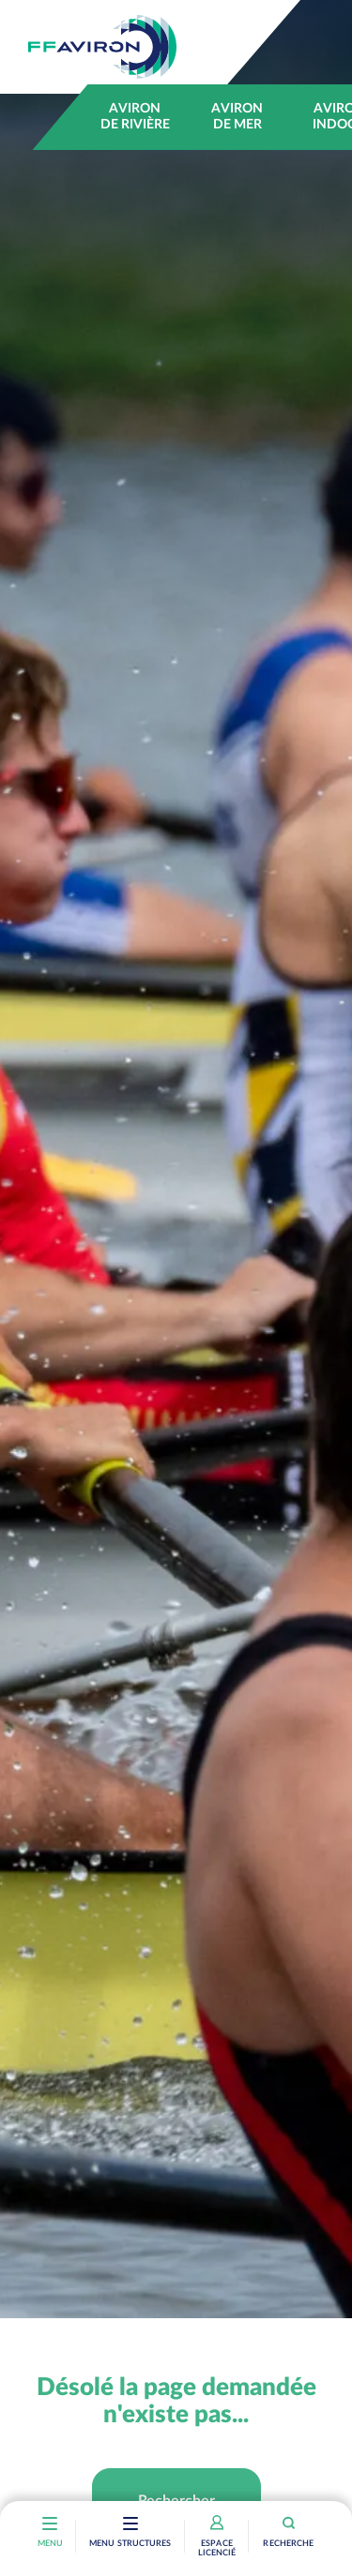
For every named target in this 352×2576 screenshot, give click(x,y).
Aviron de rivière (135, 116)
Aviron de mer (237, 116)
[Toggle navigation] (130, 2525)
